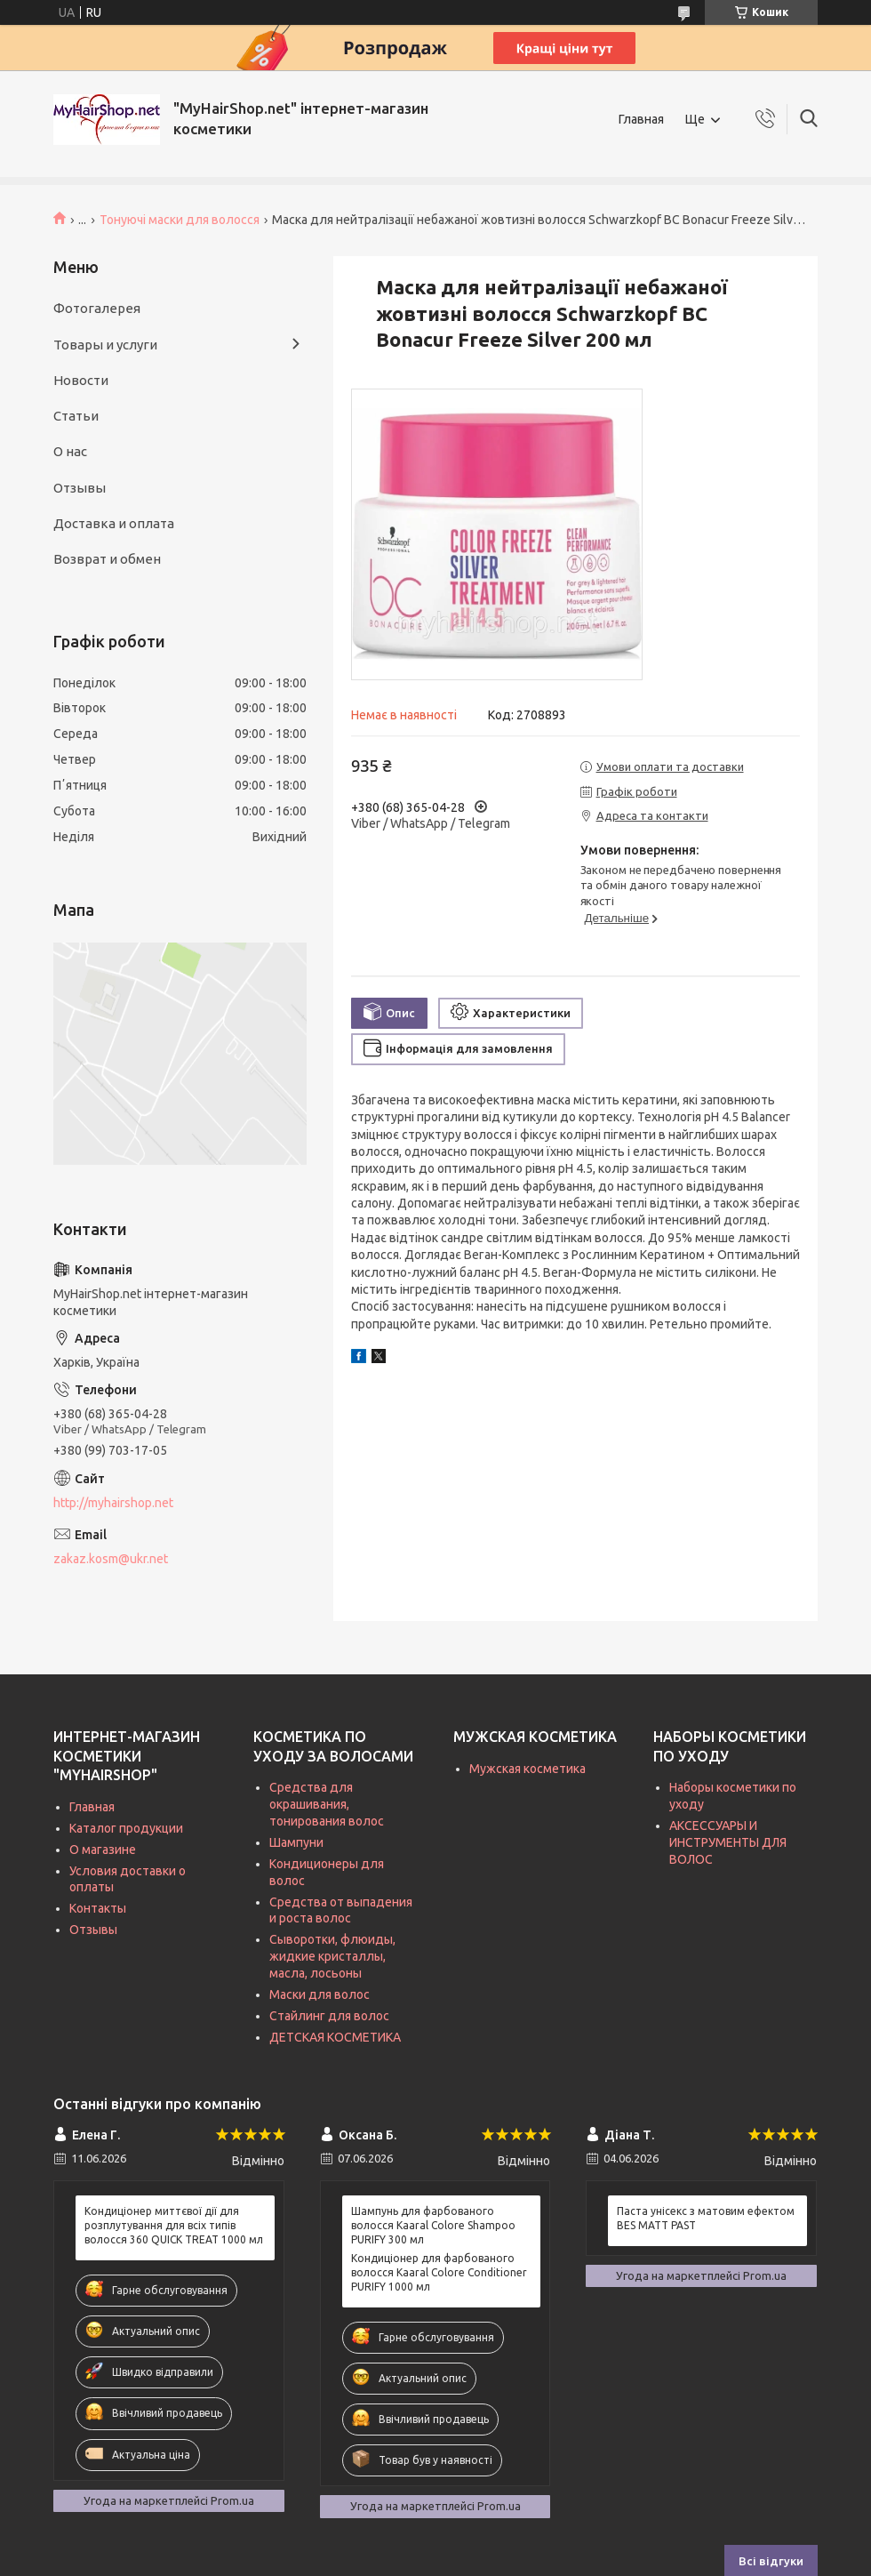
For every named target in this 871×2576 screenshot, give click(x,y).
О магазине (102, 1849)
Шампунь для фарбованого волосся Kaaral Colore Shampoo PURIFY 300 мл (433, 2225)
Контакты (97, 1908)
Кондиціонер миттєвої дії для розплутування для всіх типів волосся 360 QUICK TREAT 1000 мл (173, 2225)
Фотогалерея (96, 308)
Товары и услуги (105, 344)
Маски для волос (319, 1994)
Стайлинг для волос (329, 2016)
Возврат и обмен (107, 558)
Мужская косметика (527, 1768)
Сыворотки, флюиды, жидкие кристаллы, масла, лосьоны (332, 1956)
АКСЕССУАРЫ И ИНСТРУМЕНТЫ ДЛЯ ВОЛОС (728, 1842)
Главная (641, 119)
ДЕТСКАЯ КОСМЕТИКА (335, 2037)
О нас (70, 451)
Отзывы (79, 487)
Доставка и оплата (113, 523)
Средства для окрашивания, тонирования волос (326, 1804)
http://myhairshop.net (113, 1503)
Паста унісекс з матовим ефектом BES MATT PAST (706, 2218)
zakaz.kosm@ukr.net (110, 1559)
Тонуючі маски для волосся (180, 220)
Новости (80, 380)
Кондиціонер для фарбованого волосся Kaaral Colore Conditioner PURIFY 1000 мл (439, 2272)
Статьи (76, 415)
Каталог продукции (126, 1828)
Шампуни (296, 1842)
